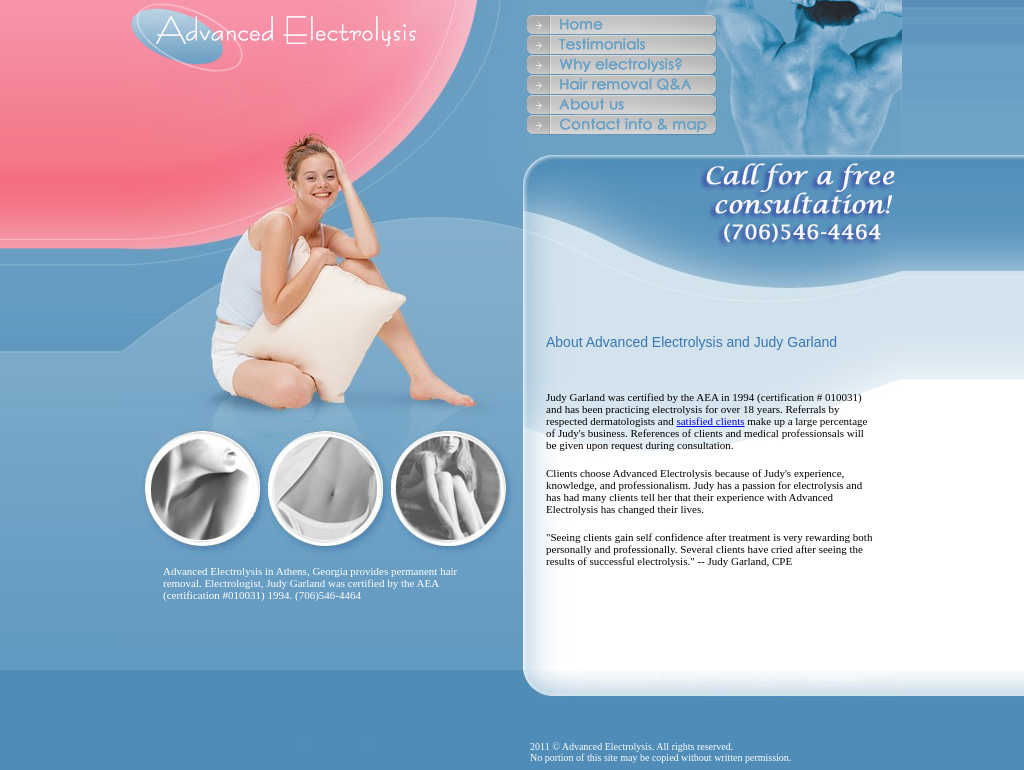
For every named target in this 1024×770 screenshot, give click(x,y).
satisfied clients (710, 421)
